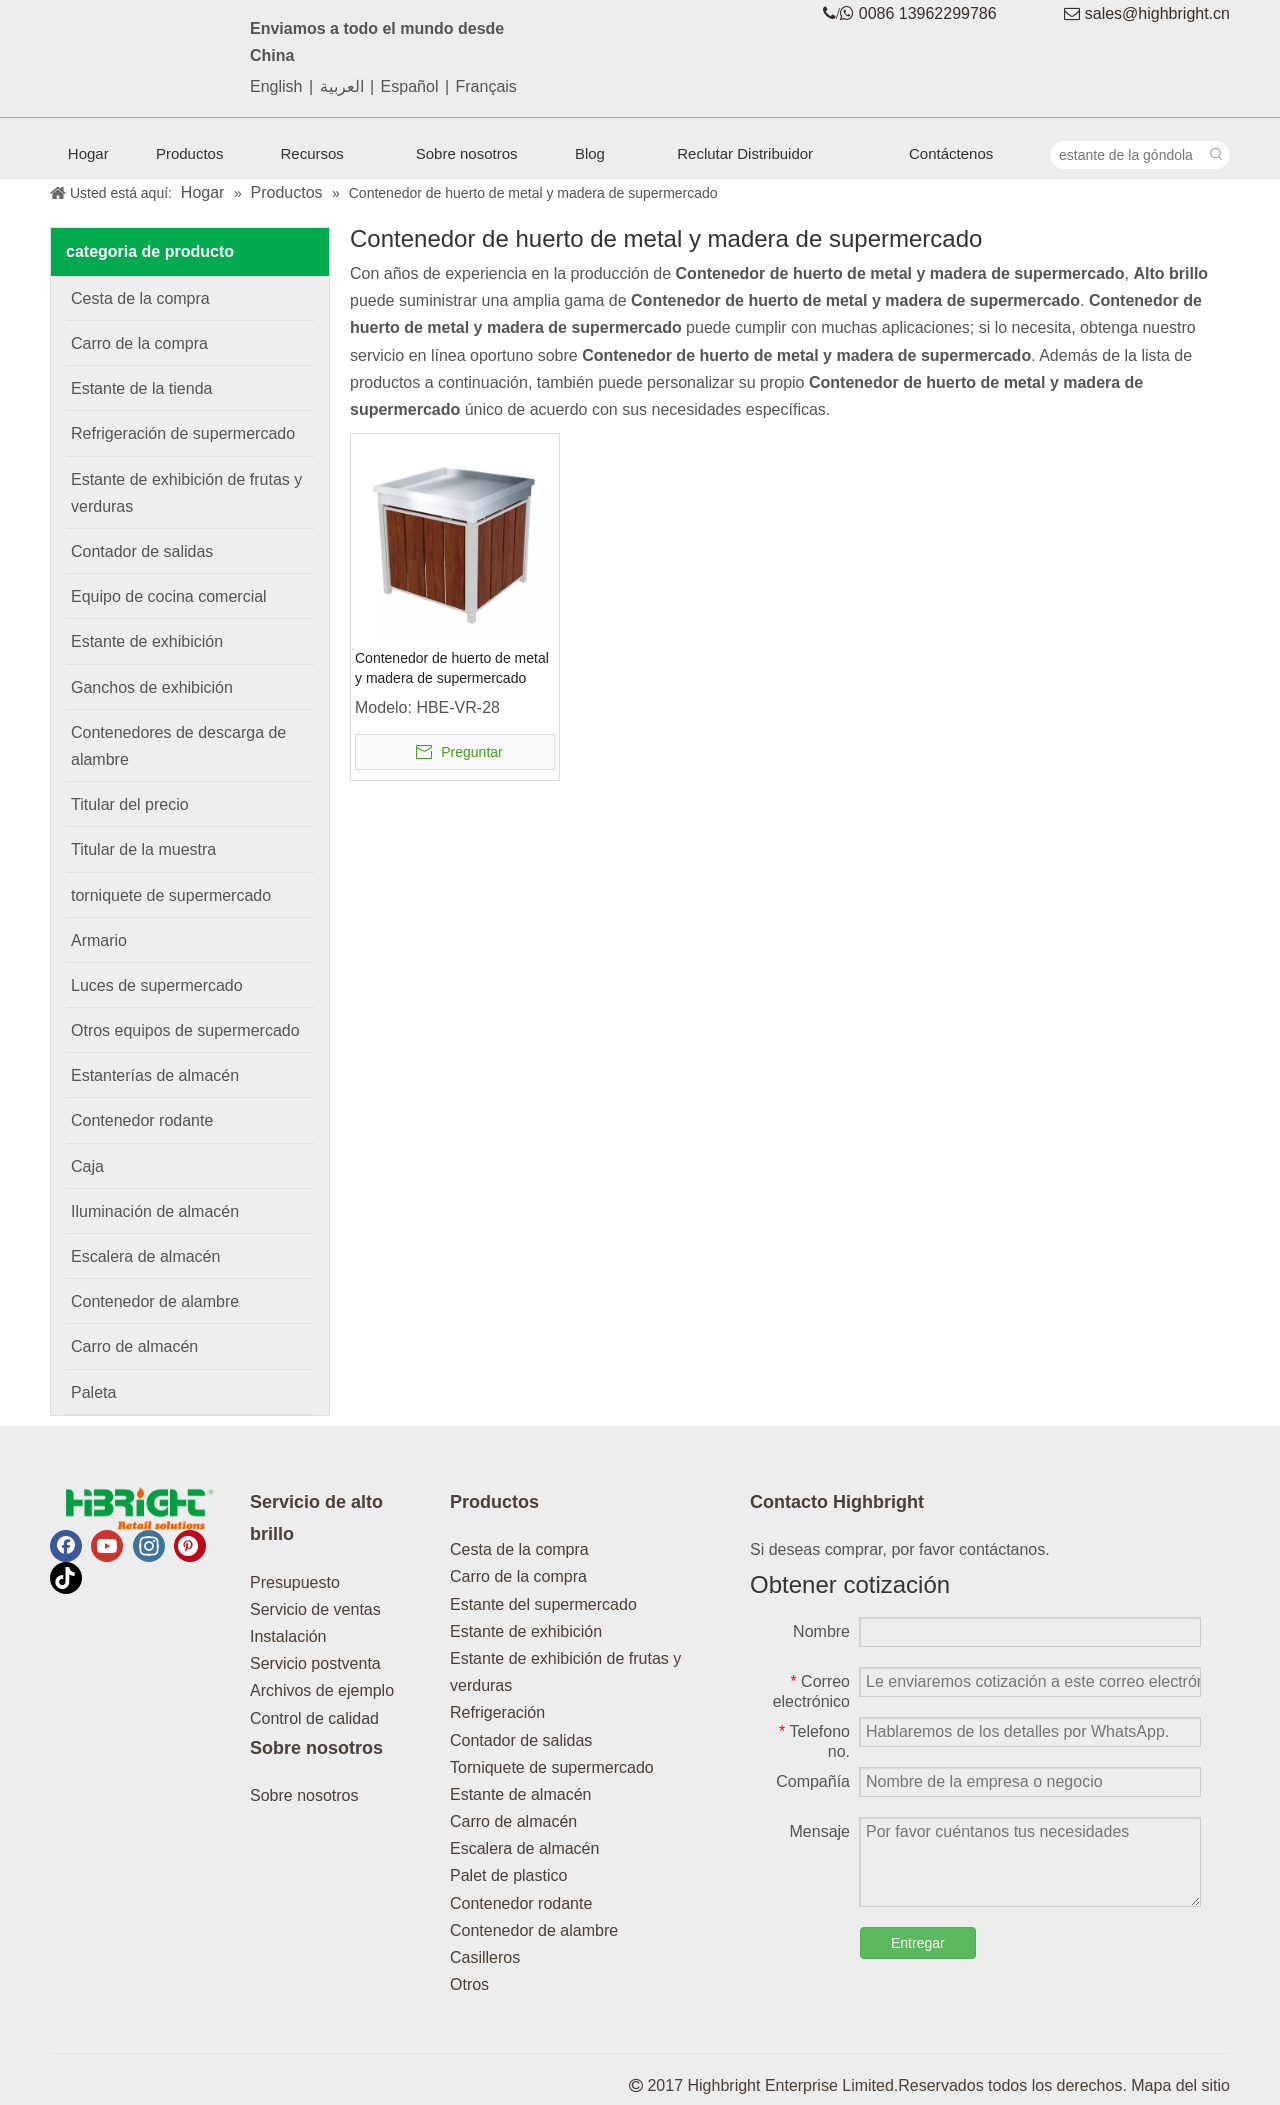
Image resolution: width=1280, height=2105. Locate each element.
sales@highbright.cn (1157, 13)
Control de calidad (314, 1718)
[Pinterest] (190, 1546)
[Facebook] (66, 1546)
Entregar (918, 1943)
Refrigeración (497, 1712)
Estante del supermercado (543, 1604)
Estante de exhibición (526, 1631)
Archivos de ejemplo (322, 1690)
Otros (469, 1984)
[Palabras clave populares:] (1216, 155)
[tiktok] (66, 1578)
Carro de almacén (513, 1821)
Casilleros (485, 1957)
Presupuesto (295, 1582)
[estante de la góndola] (1127, 155)
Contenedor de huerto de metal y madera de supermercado (452, 668)
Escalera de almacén (524, 1848)
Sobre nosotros (304, 1795)
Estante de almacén (520, 1794)
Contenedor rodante (521, 1903)
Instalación (288, 1636)
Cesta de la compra (519, 1549)
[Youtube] (107, 1546)
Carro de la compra (518, 1576)
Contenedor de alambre (534, 1930)
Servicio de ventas (315, 1609)
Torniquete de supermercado (552, 1767)
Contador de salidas (521, 1740)
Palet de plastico (508, 1875)
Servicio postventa (315, 1663)
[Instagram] (149, 1546)
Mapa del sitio (1180, 2085)
